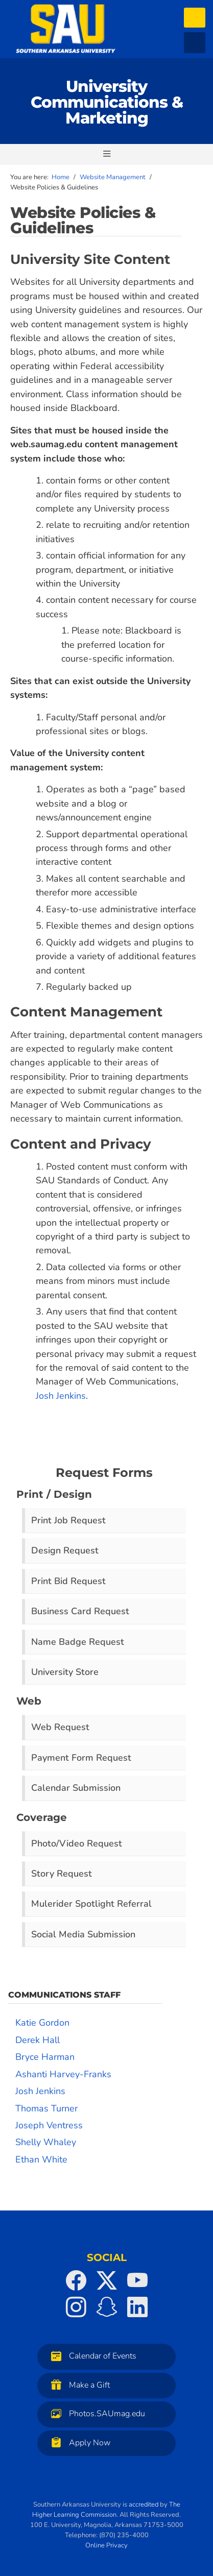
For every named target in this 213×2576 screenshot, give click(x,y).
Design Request (65, 1550)
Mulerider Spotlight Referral (91, 1904)
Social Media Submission (83, 1934)
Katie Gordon (42, 2022)
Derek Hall (37, 2040)
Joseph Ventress (49, 2125)
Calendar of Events (91, 2355)
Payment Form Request (81, 1758)
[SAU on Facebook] (76, 2280)
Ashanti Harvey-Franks (63, 2074)
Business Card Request (80, 1611)
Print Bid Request (68, 1581)
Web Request (60, 1727)
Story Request (61, 1873)
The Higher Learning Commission (106, 2509)
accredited (143, 2504)
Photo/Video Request (76, 1843)
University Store (65, 1672)
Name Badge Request (77, 1642)
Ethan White (41, 2159)
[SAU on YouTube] (137, 2280)
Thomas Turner (46, 2108)
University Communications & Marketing (107, 102)
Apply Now (78, 2442)
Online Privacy (106, 2545)
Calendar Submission (76, 1788)
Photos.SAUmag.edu (95, 2413)
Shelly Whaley (45, 2142)
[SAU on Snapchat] (107, 2307)
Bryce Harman (45, 2057)
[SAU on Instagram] (76, 2307)
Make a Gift (78, 2384)
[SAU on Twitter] (107, 2280)
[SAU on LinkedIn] (137, 2307)
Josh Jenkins (61, 1396)
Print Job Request (68, 1520)
